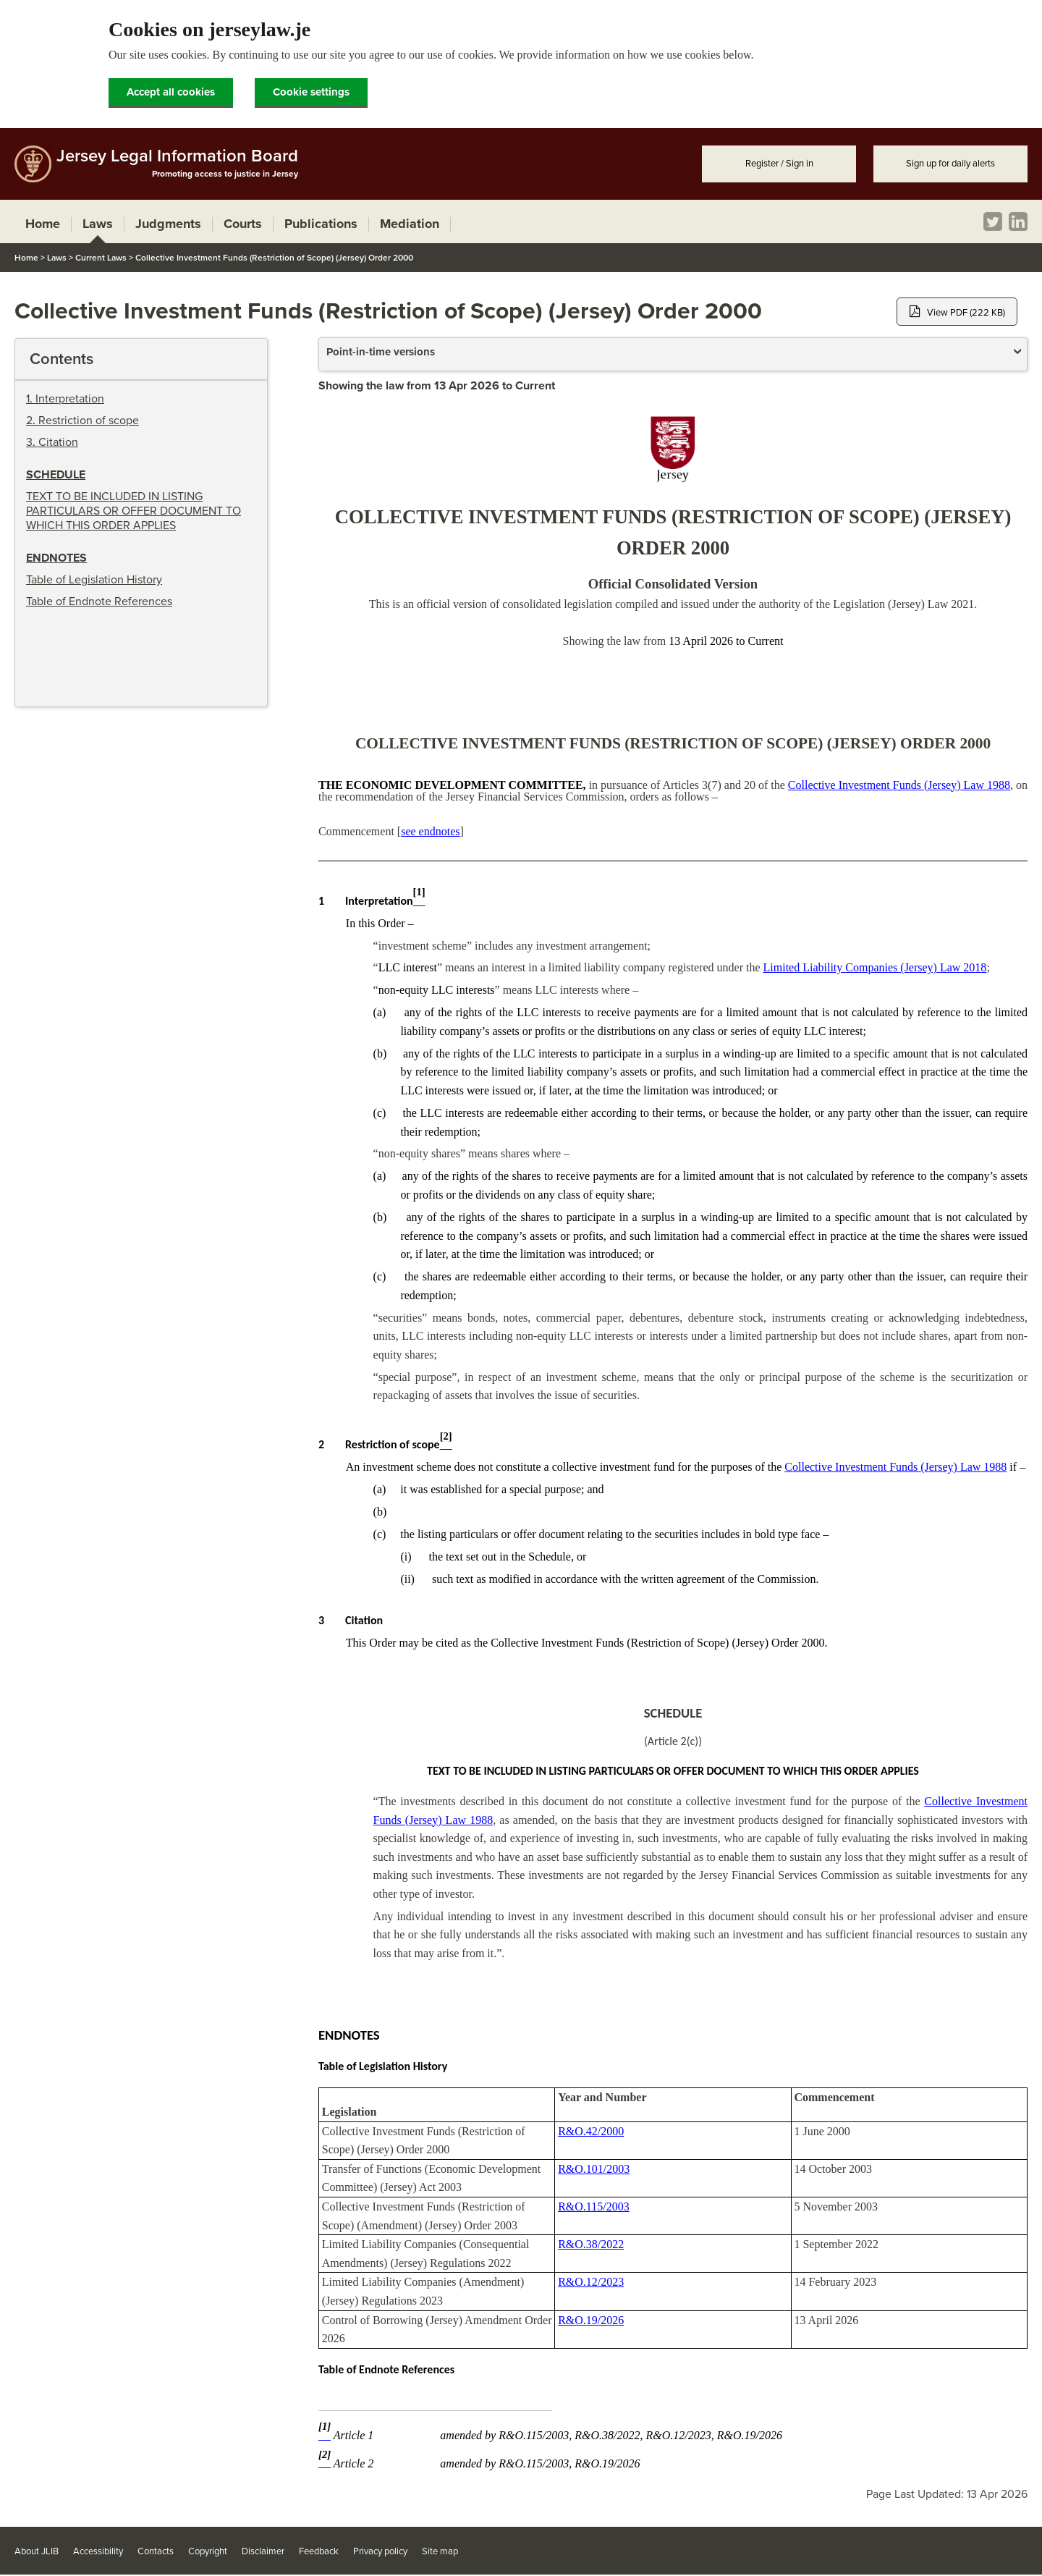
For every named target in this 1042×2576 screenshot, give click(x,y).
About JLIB (36, 2551)
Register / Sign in (779, 163)
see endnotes (430, 831)
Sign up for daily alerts (950, 163)
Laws (57, 258)
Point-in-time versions (380, 351)
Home (26, 258)
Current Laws (101, 258)
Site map (440, 2551)
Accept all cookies (171, 91)
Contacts (155, 2551)
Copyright (207, 2551)
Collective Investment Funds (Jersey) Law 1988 (899, 785)
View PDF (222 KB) (957, 311)
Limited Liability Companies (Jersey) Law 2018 (875, 967)
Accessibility (98, 2551)
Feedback (319, 2551)
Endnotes (56, 558)
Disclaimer (263, 2551)
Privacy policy (380, 2551)
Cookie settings (311, 91)
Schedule (55, 475)
